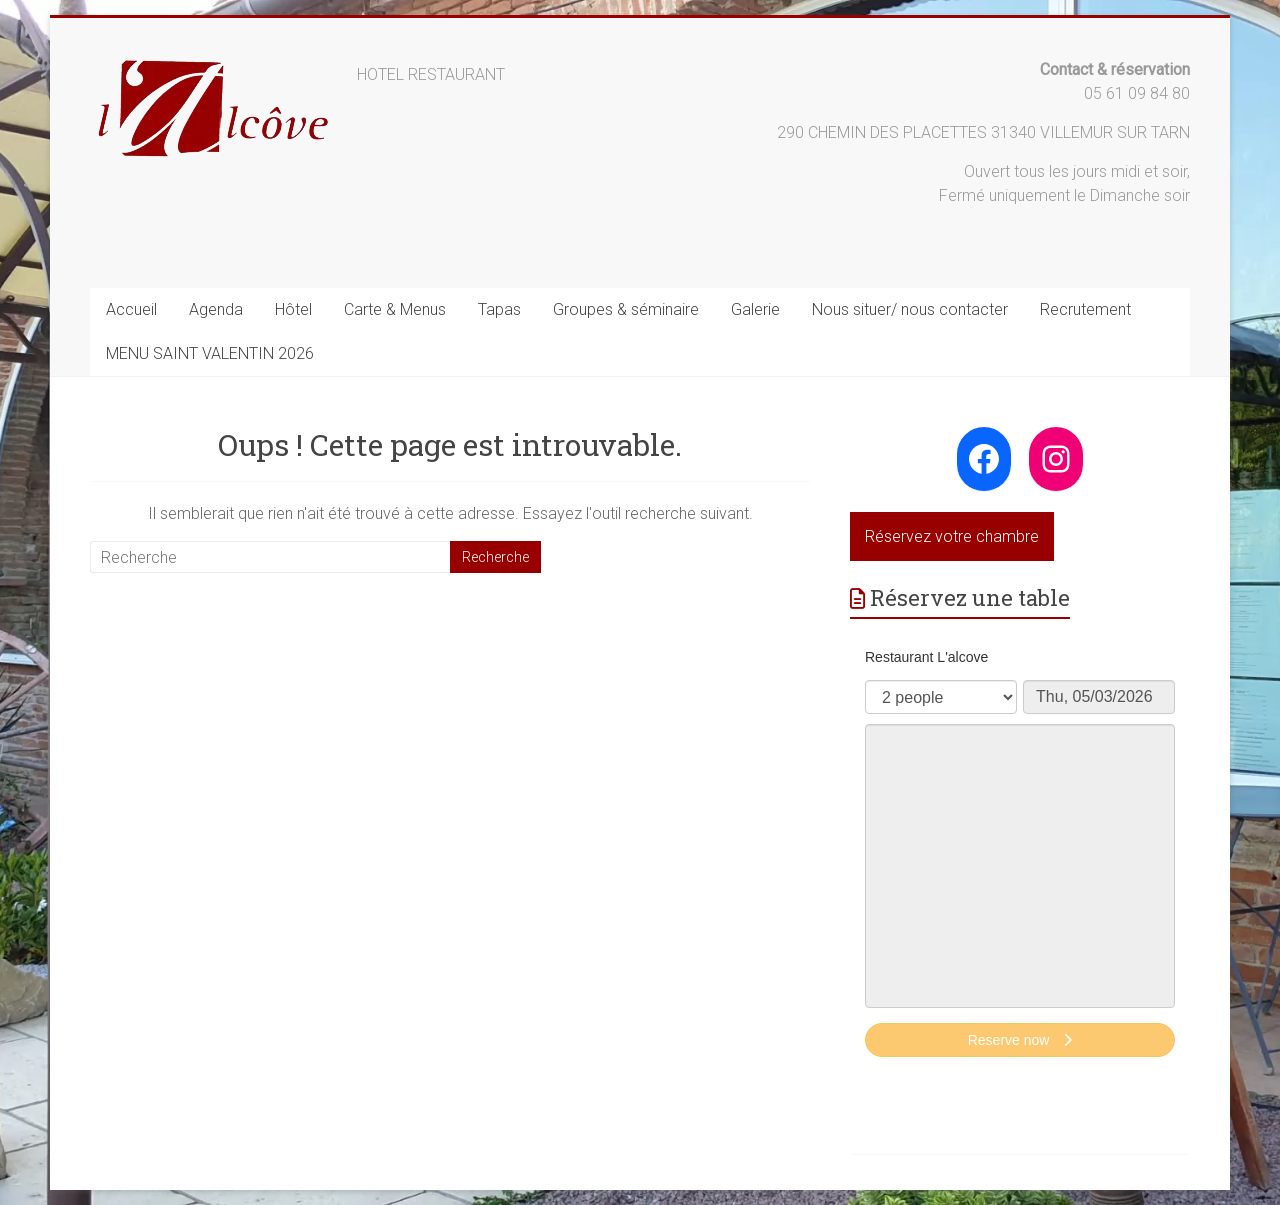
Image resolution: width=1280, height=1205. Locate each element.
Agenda (216, 309)
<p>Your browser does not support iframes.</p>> (1020, 855)
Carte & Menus (395, 309)
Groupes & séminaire (626, 309)
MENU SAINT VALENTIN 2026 (210, 353)
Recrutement (1085, 309)
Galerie (755, 309)
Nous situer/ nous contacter (910, 309)
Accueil (131, 309)
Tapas (499, 309)
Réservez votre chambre (952, 536)
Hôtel (293, 309)
